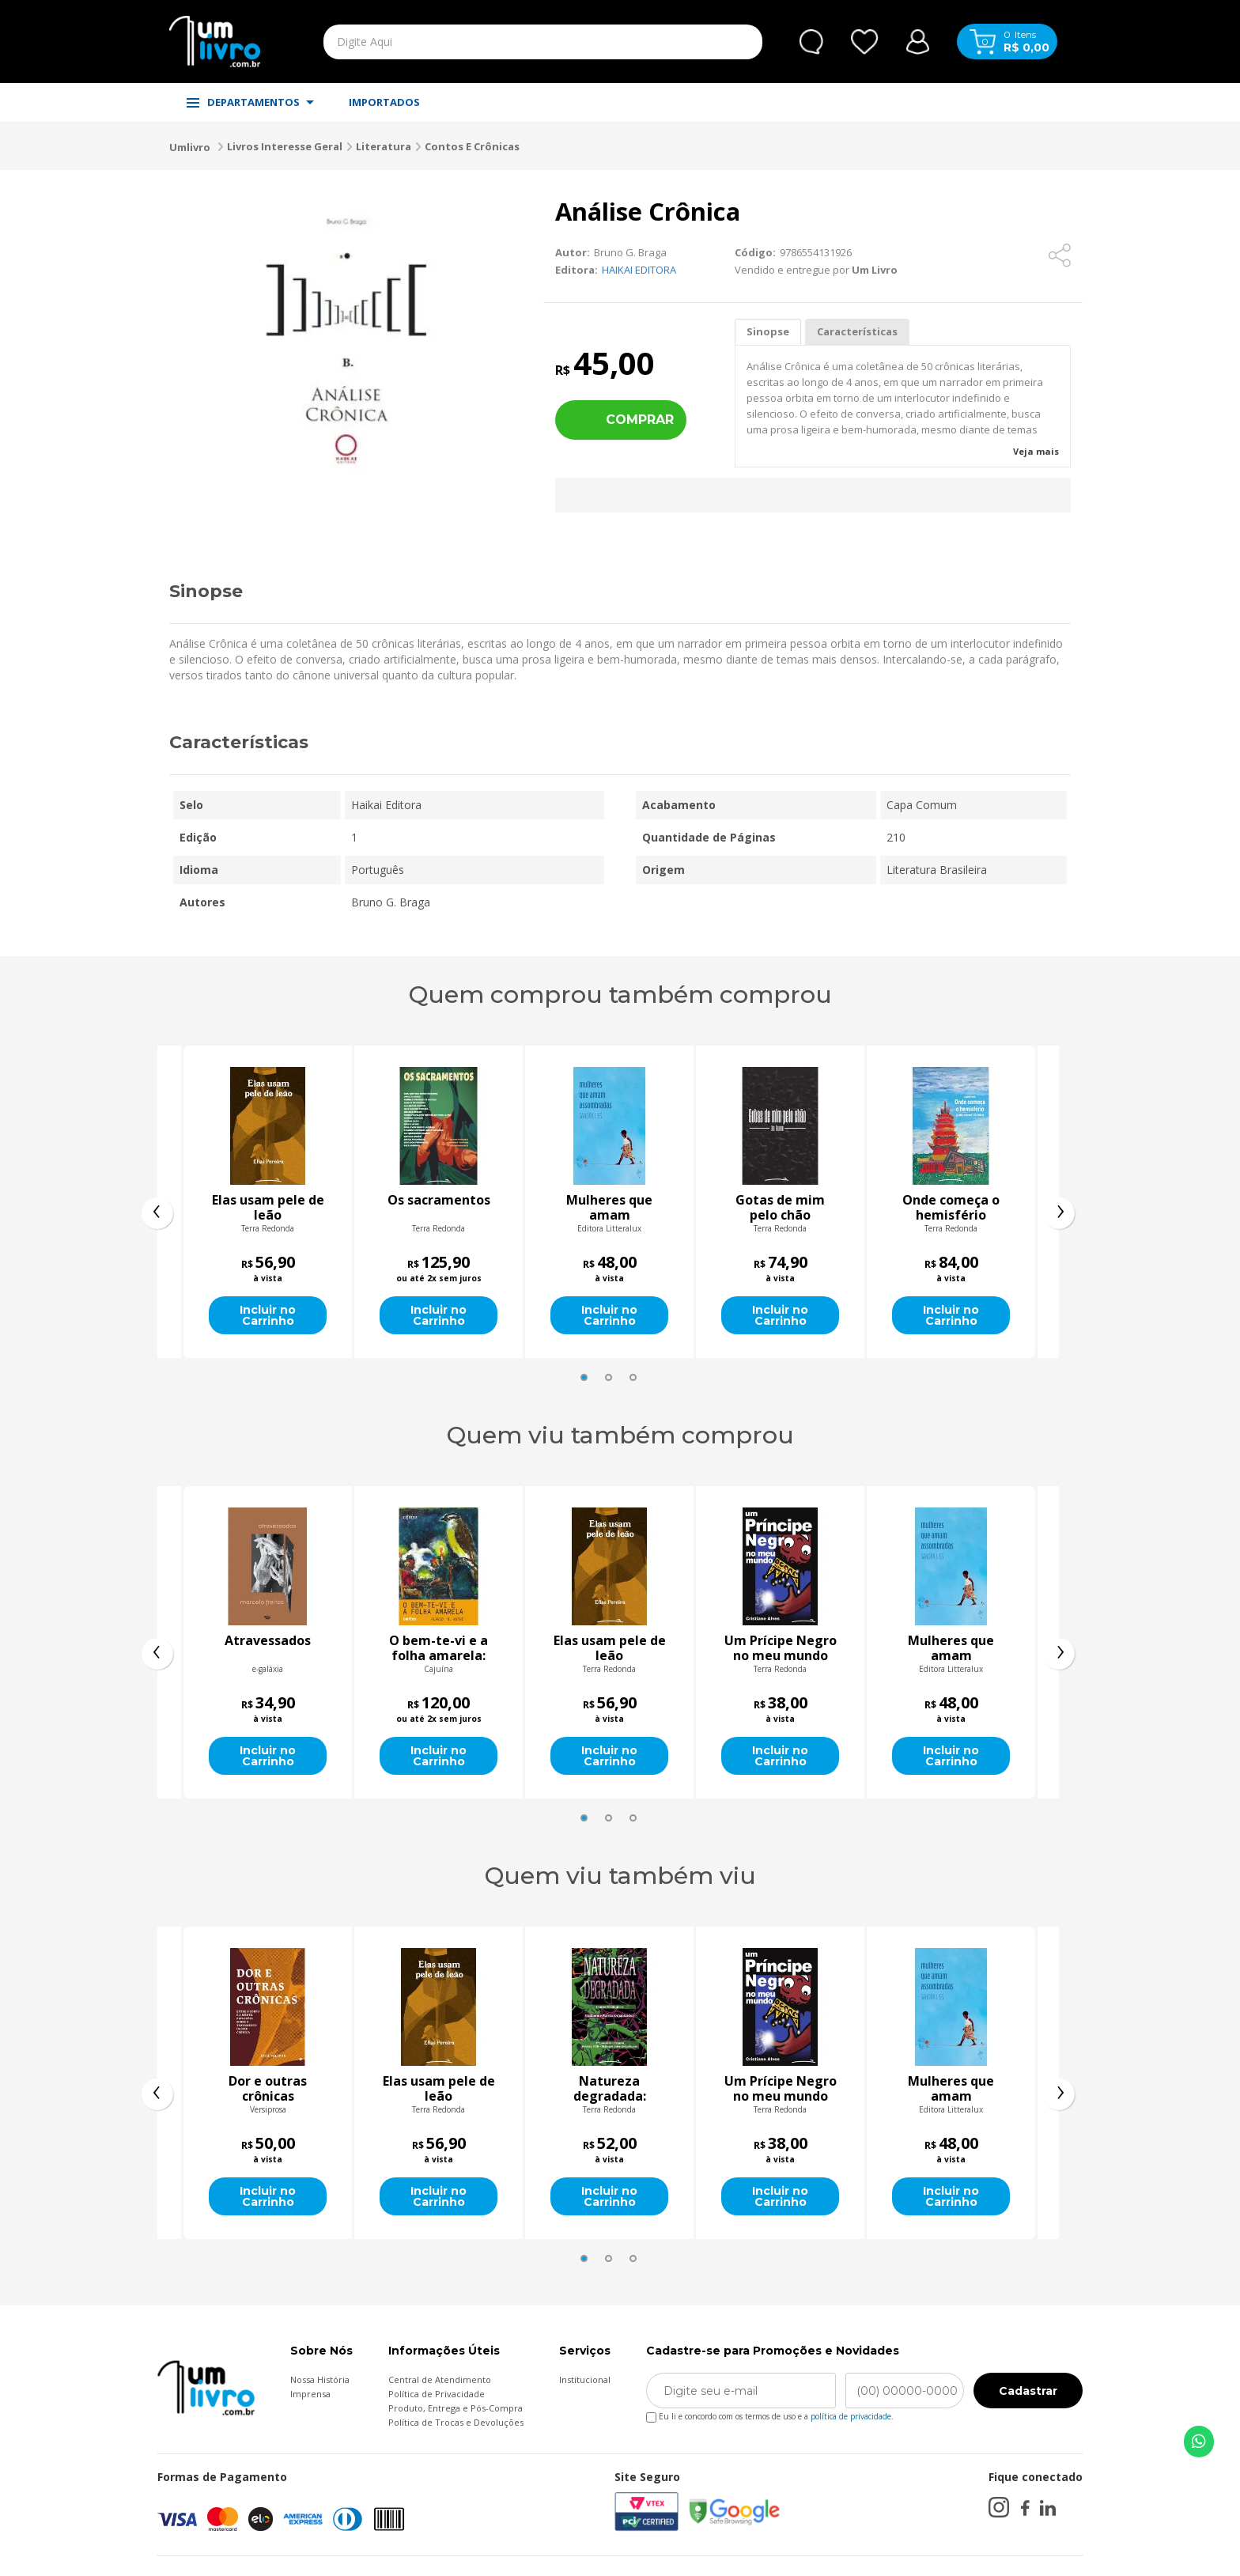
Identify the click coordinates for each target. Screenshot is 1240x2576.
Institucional (585, 2379)
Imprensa (310, 2394)
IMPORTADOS (384, 102)
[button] (584, 1377)
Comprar (640, 419)
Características (857, 331)
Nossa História (320, 2379)
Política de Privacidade (436, 2394)
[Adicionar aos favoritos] (1020, 255)
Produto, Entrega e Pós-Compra (455, 2408)
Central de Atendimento (439, 2379)
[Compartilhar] (1060, 255)
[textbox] (506, 41)
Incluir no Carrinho (268, 1315)
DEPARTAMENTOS (250, 102)
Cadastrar (1028, 2391)
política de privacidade (851, 2416)
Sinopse (768, 331)
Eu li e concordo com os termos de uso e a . (770, 2413)
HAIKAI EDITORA (639, 270)
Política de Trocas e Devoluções (456, 2422)
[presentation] (157, 1213)
